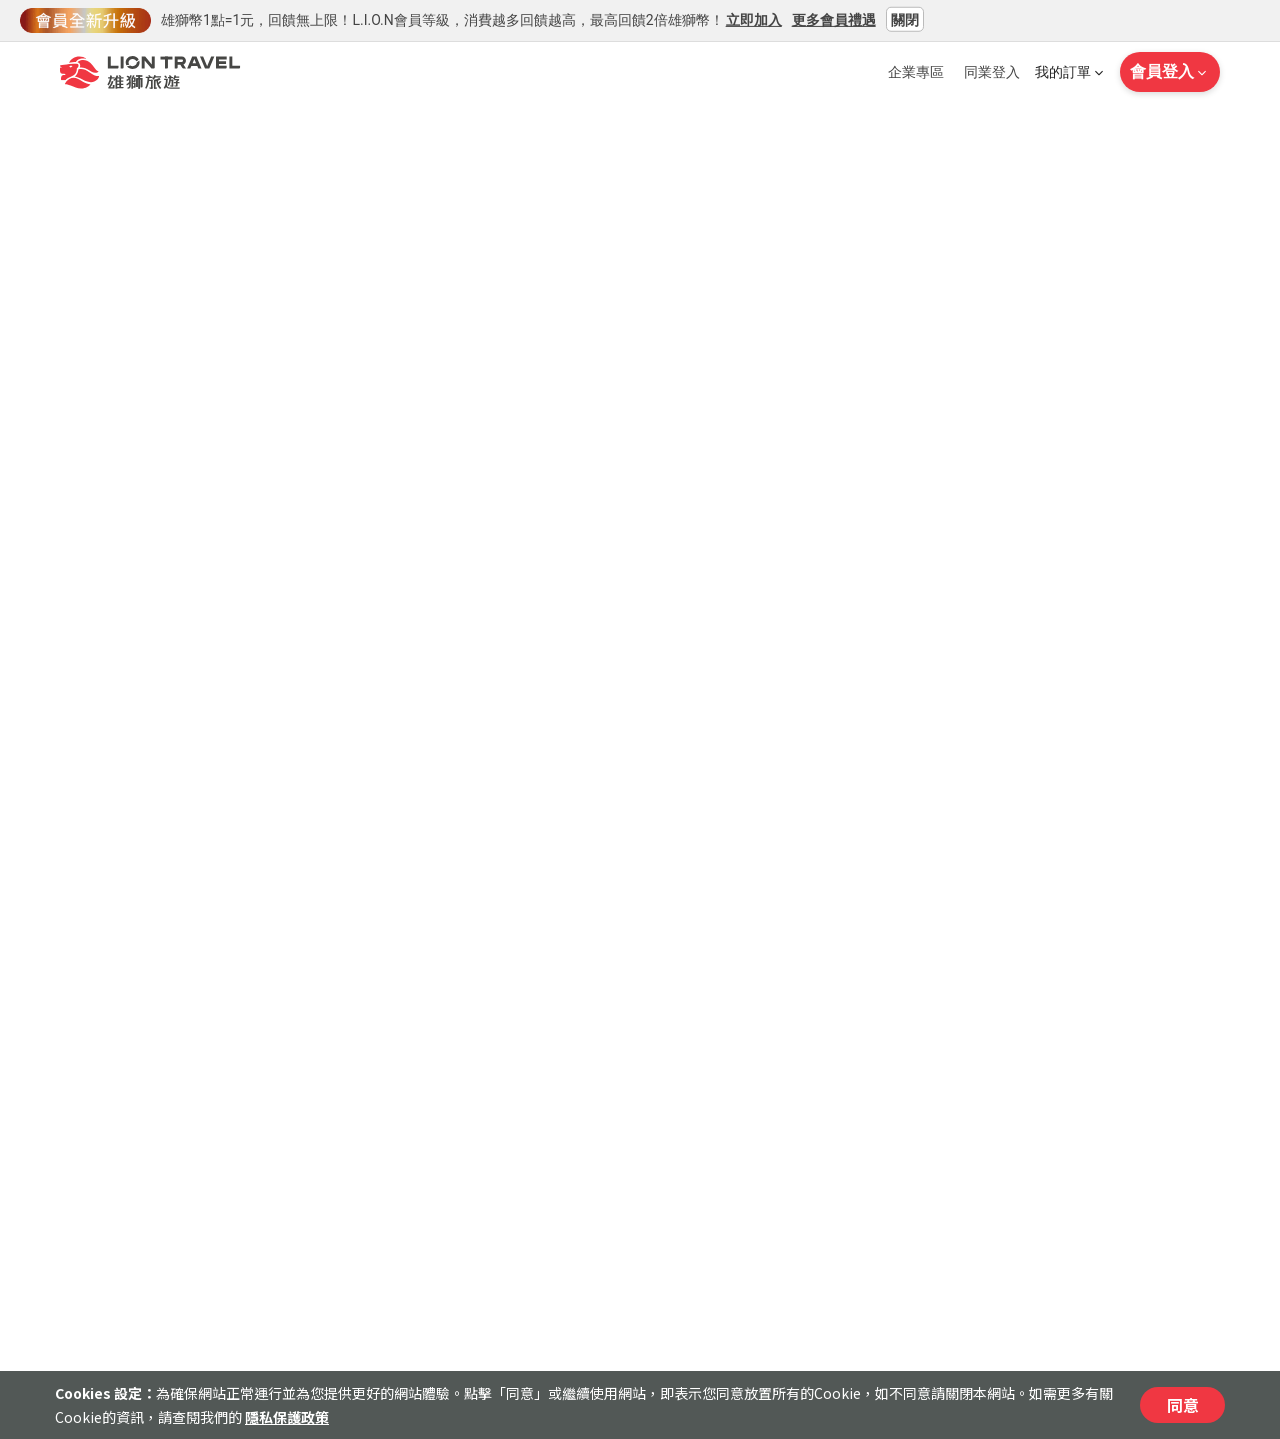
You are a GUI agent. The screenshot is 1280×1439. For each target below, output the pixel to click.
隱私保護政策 (287, 1417)
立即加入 (754, 19)
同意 (1183, 1405)
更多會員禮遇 (834, 19)
